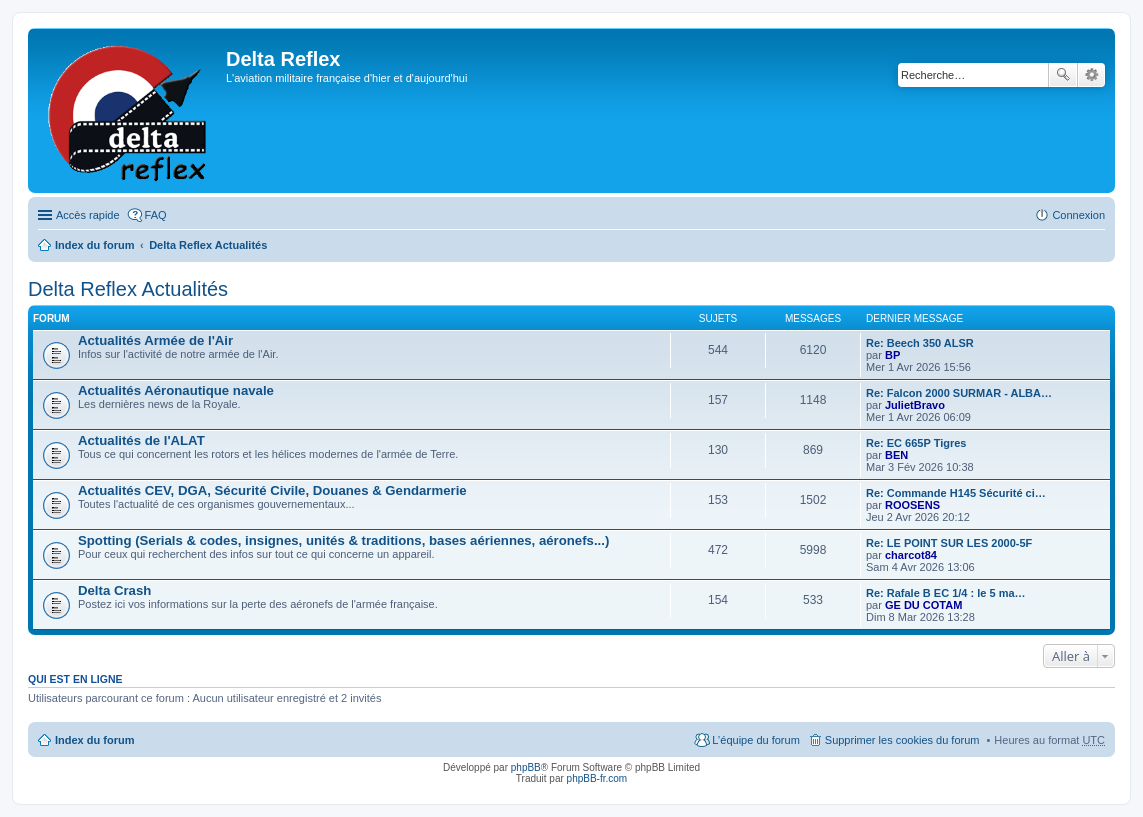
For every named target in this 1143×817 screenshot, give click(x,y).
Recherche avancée (1091, 75)
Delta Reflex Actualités (208, 245)
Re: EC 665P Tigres (916, 443)
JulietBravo (915, 405)
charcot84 (911, 555)
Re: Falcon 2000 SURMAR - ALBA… (959, 393)
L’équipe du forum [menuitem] (755, 740)
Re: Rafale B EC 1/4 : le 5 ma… (946, 593)
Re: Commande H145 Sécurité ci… (956, 493)
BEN (896, 455)
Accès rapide (88, 215)
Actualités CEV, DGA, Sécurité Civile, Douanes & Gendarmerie (272, 490)
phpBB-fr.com (597, 778)
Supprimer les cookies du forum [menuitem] (902, 740)
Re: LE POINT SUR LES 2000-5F (949, 543)
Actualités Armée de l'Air (155, 340)
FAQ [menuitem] (156, 215)
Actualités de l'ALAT (141, 440)
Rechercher (1063, 75)
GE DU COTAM (923, 605)
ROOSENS (912, 505)
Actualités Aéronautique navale (176, 390)
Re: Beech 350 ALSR (920, 343)
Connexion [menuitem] (1078, 215)
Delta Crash (114, 590)
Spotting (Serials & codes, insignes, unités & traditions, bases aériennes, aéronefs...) (343, 540)
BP (892, 355)
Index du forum (94, 245)
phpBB (526, 767)
